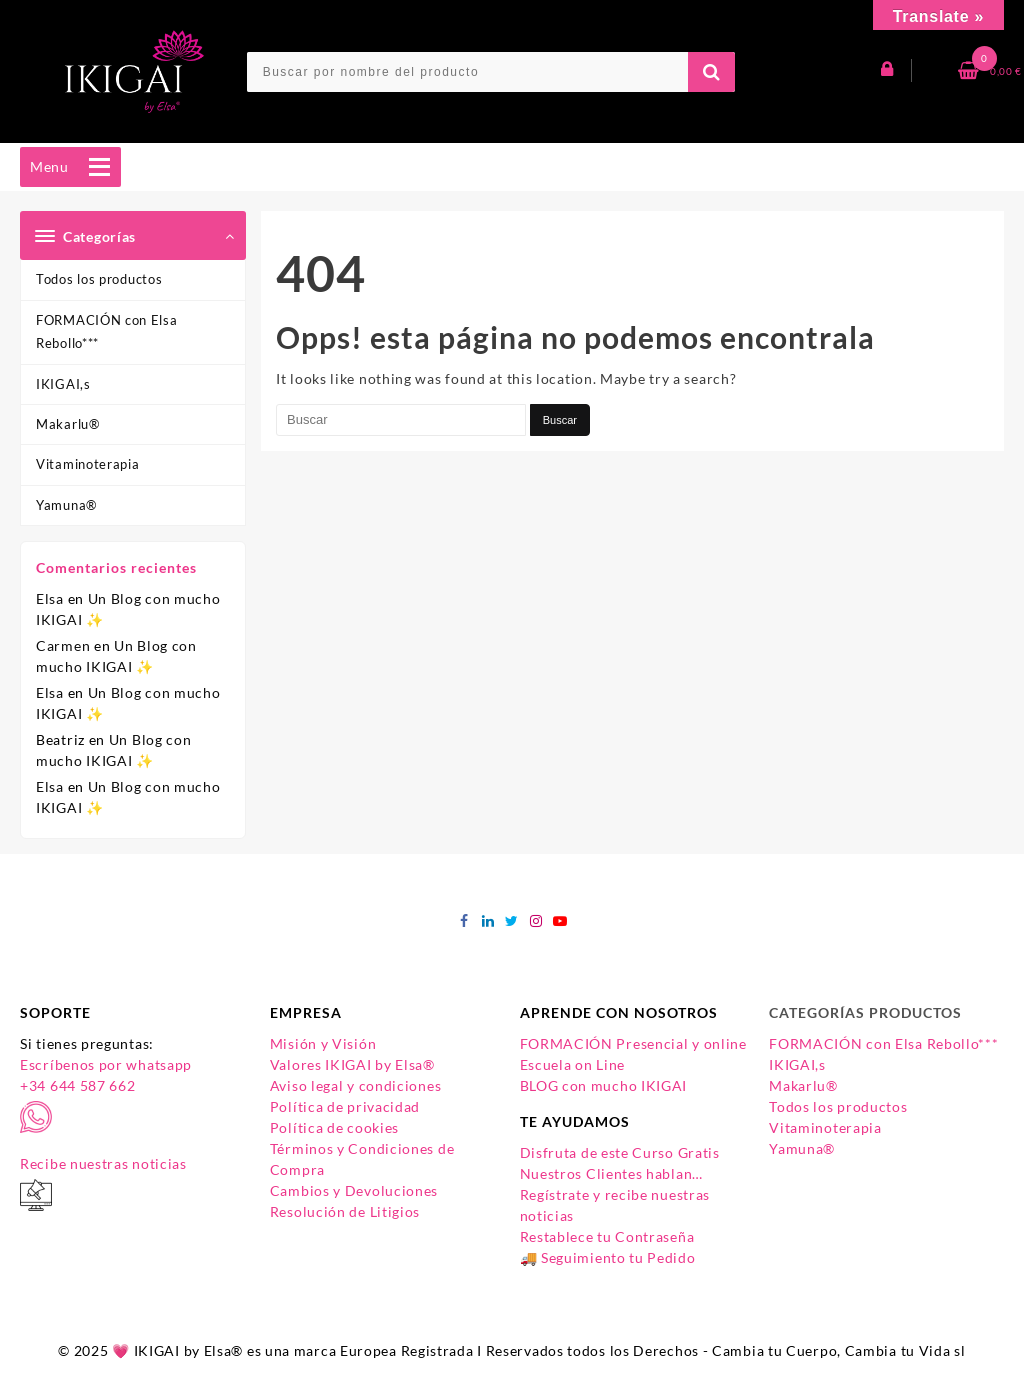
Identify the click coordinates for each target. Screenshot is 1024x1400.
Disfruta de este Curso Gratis (620, 1152)
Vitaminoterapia (88, 464)
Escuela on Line (573, 1064)
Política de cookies (334, 1127)
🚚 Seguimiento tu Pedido (608, 1257)
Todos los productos (99, 279)
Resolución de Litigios (345, 1211)
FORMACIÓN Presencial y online (633, 1043)
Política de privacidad (345, 1106)
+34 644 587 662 (78, 1085)
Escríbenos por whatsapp (106, 1064)
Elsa (50, 598)
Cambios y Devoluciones (354, 1190)
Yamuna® (66, 505)
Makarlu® (68, 424)
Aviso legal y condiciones (356, 1085)
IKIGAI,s (63, 384)
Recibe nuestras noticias (103, 1163)
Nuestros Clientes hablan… (612, 1173)
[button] (49, 167)
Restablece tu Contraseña (607, 1236)
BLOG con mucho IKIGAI (604, 1085)
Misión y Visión (323, 1043)
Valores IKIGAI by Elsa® (352, 1064)
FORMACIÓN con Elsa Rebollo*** (107, 331)
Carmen (63, 645)
